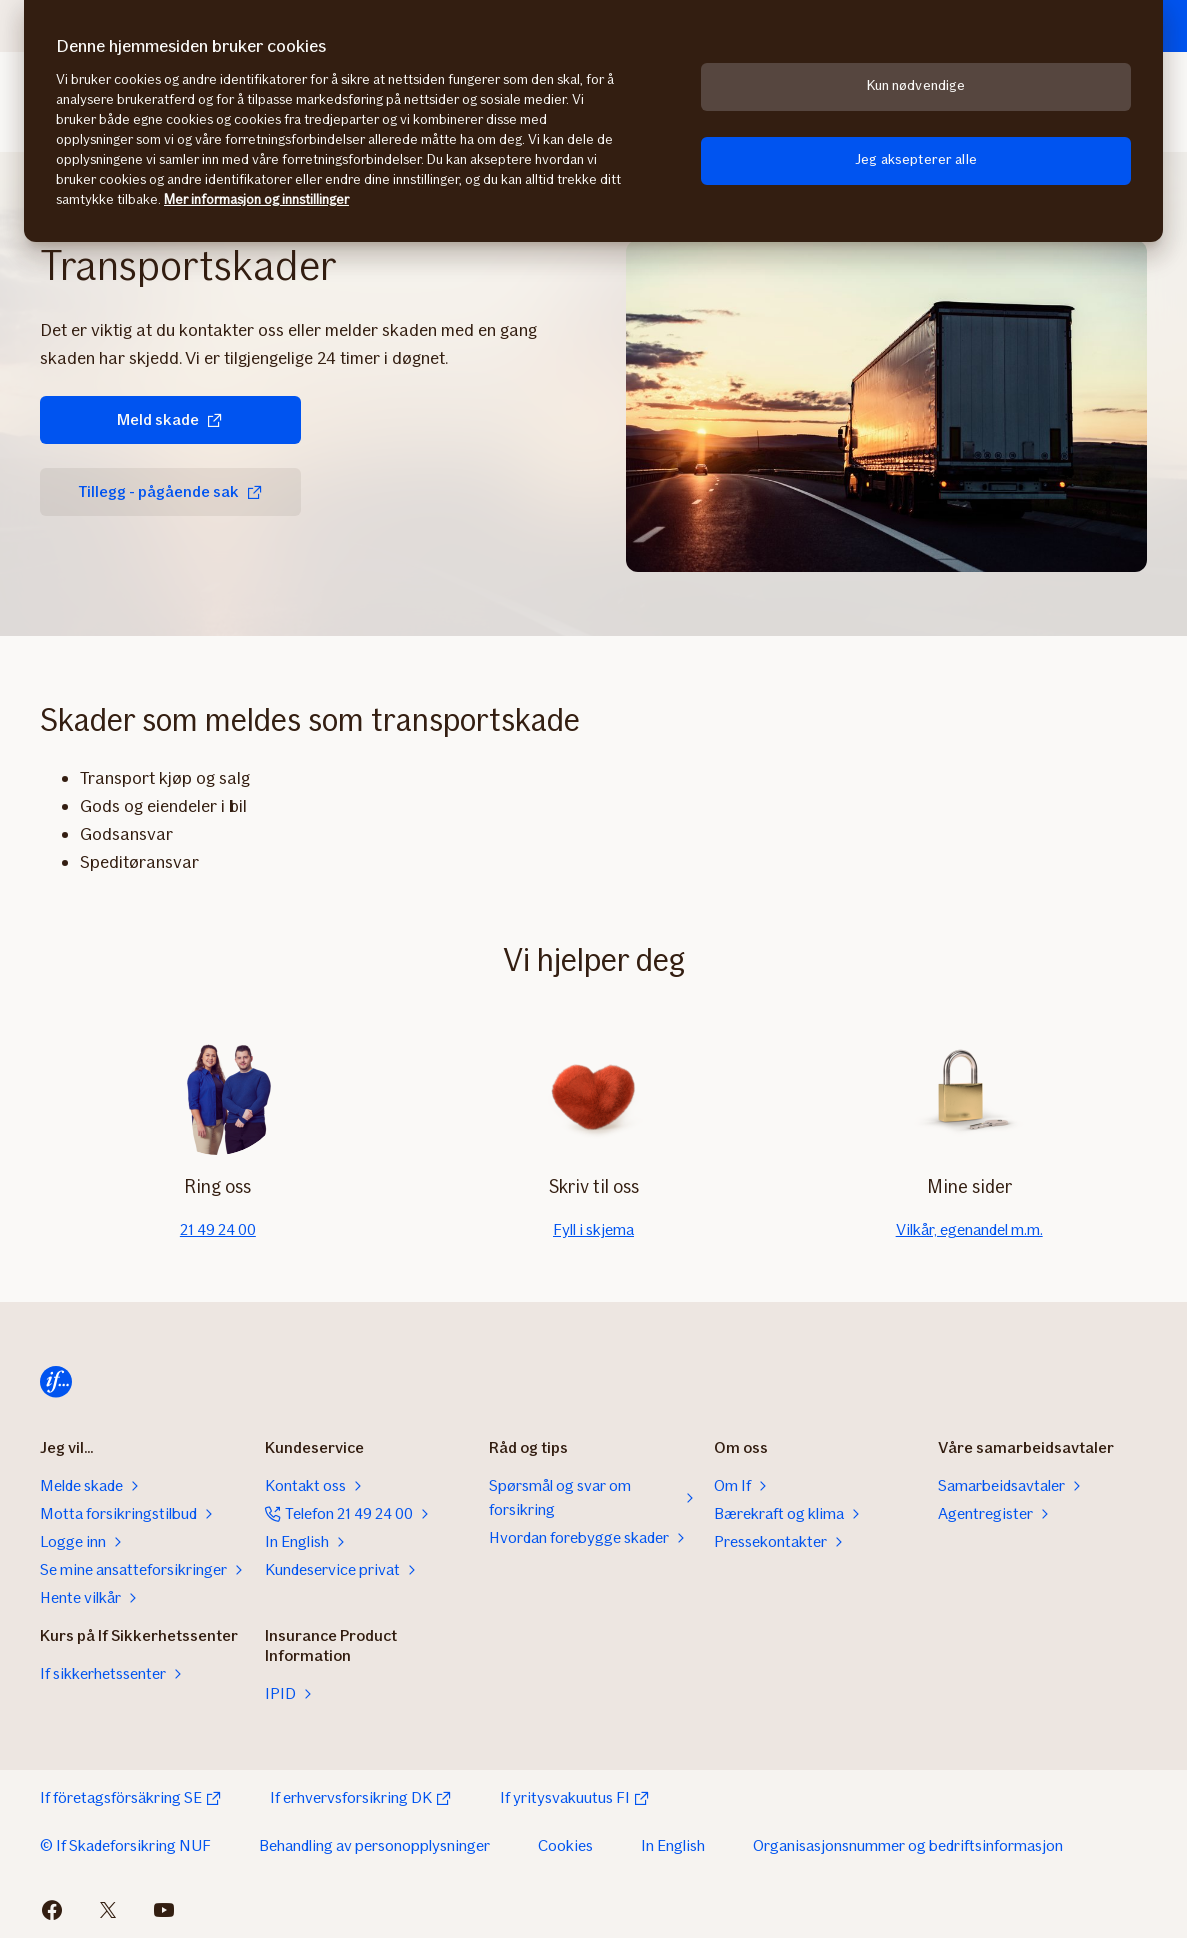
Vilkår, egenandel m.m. (969, 1229)
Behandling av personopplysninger (374, 1845)
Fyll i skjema (593, 1229)
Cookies (565, 1845)
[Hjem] (56, 1382)
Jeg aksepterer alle (916, 159)
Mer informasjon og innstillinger (256, 199)
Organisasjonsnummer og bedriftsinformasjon (908, 1845)
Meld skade (170, 419)
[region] (593, 121)
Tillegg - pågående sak (170, 491)
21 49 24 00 (218, 1229)
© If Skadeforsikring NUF (125, 1845)
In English (673, 1845)
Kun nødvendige (916, 85)
